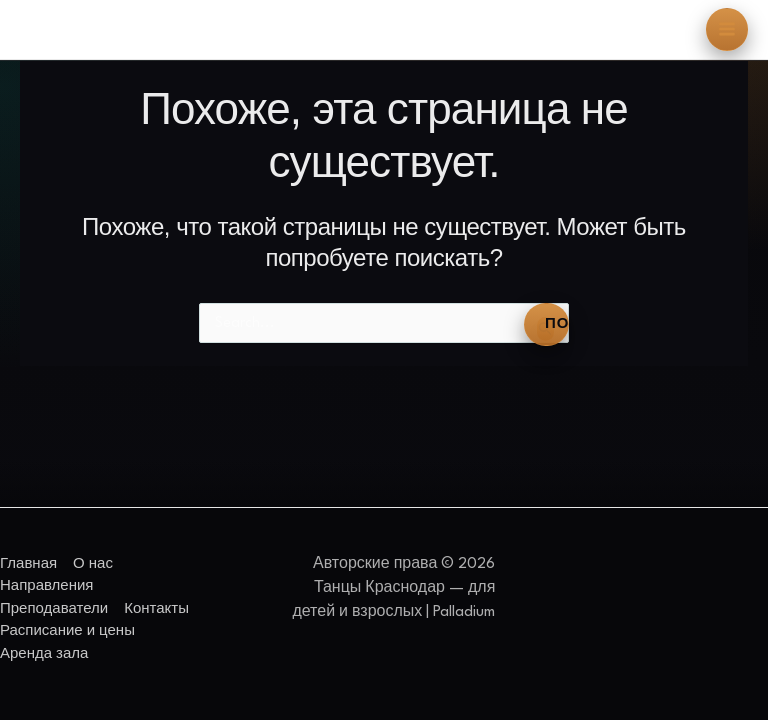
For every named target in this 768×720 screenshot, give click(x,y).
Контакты (156, 609)
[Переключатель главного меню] (727, 29)
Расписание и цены (67, 631)
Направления (47, 586)
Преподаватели (54, 609)
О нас (93, 564)
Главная (28, 564)
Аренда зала (44, 654)
